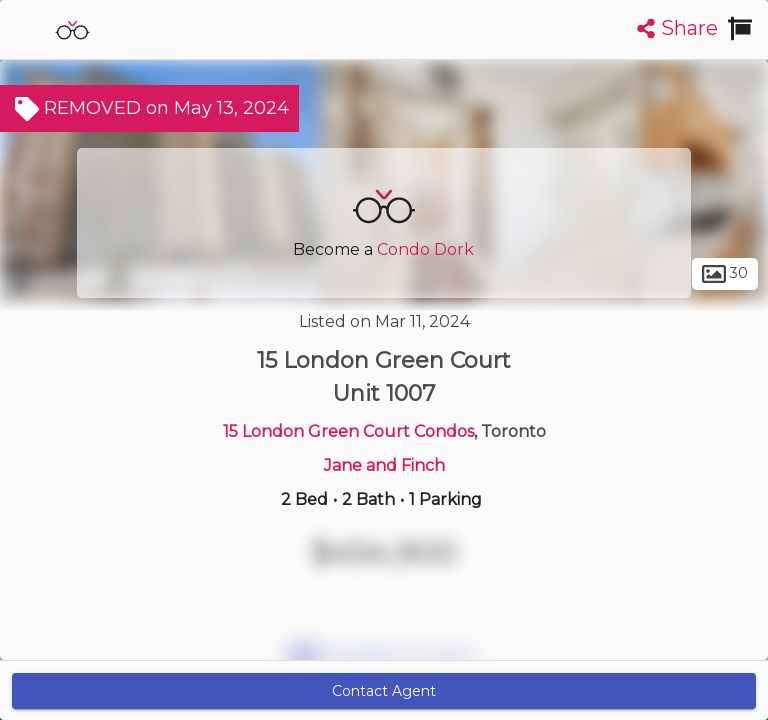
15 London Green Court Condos (348, 431)
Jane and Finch (384, 465)
